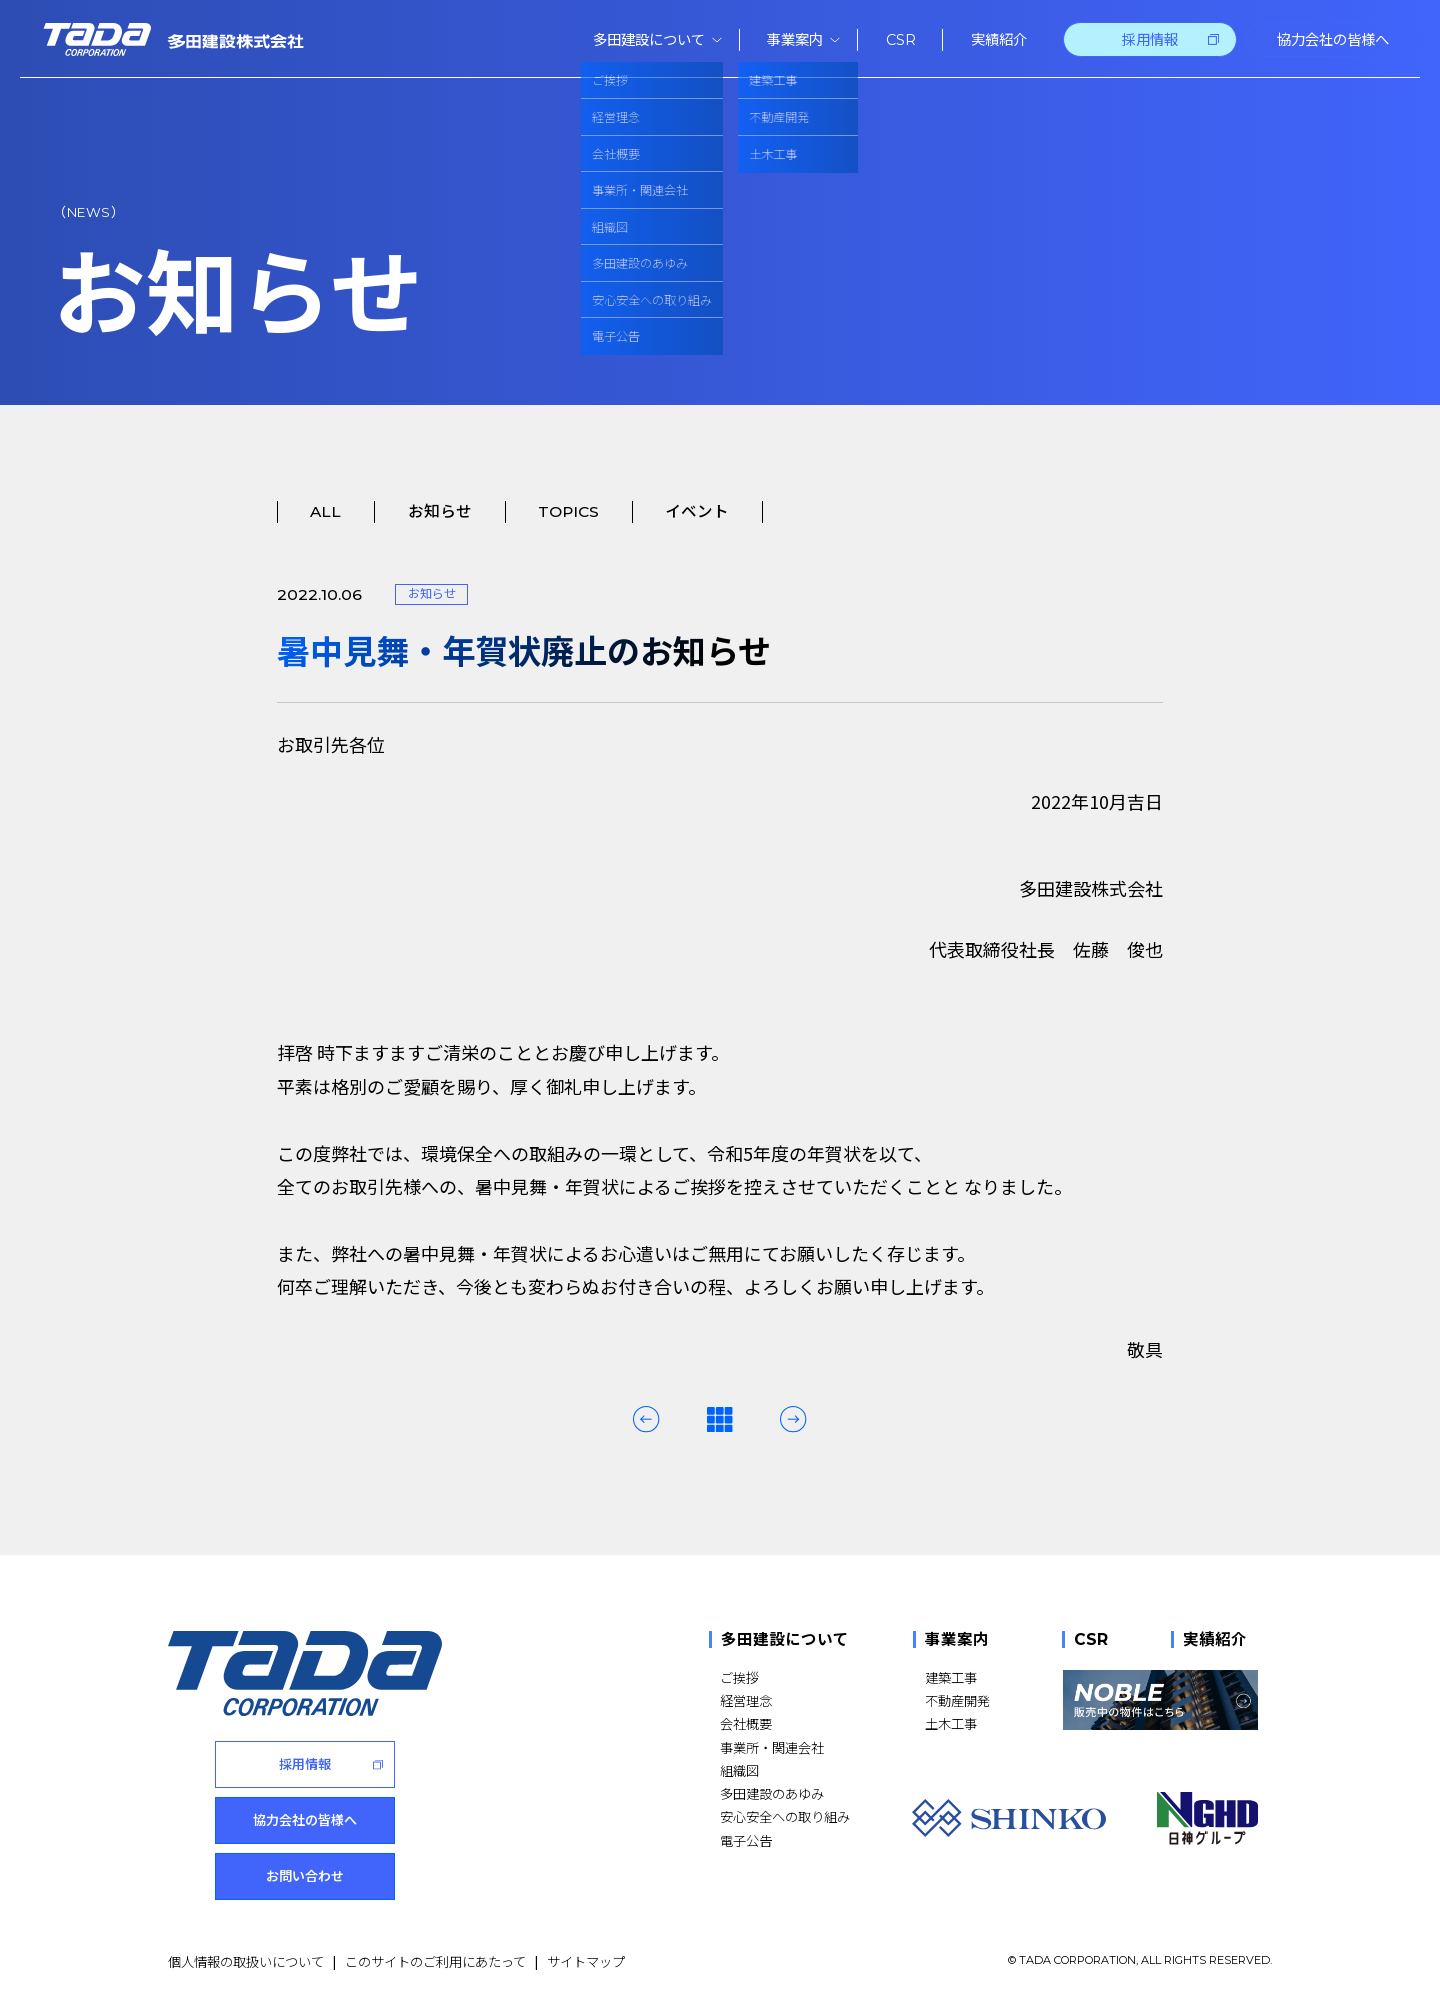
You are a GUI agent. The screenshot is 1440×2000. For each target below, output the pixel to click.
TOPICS (568, 511)
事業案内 (957, 1639)
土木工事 (951, 1723)
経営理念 (746, 1700)
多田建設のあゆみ (772, 1793)
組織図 (739, 1770)
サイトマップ (586, 1960)
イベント (697, 511)
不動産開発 (957, 1700)
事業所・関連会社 (772, 1747)
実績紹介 (1215, 1639)
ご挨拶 (739, 1677)
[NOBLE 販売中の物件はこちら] (1160, 1700)
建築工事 (951, 1677)
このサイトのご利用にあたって (435, 1960)
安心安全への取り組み (785, 1816)
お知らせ (440, 511)
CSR (1091, 1639)
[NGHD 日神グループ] (1208, 1818)
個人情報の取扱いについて (246, 1960)
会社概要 (746, 1723)
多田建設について (785, 1639)
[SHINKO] (1009, 1818)
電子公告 (746, 1840)
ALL (325, 511)
